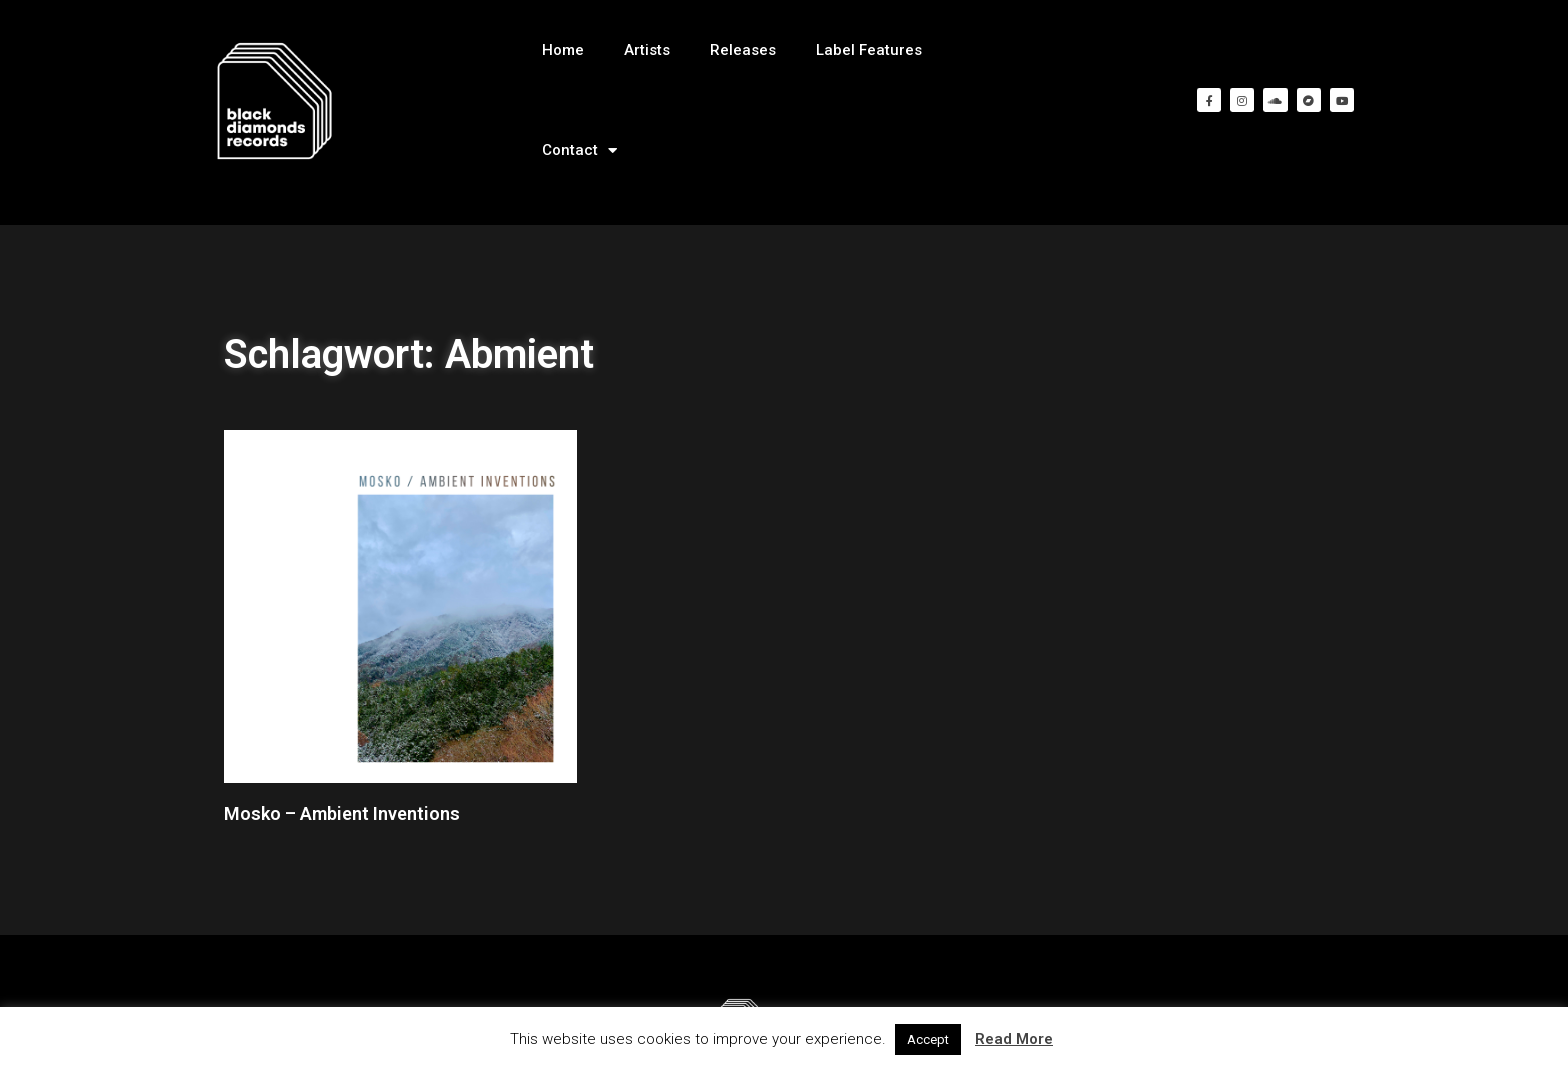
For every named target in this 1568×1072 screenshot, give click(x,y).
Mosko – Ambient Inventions (342, 813)
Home (563, 50)
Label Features (869, 50)
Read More (1014, 1039)
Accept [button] (928, 1039)
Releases (743, 50)
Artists (647, 50)
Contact (579, 150)
